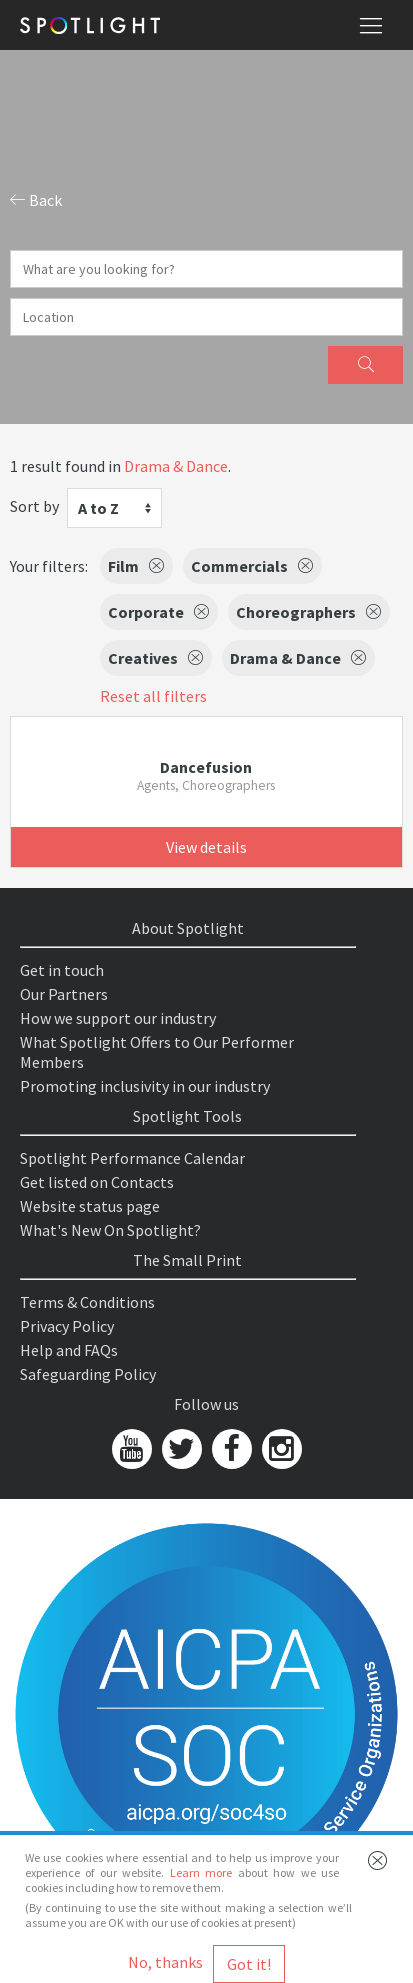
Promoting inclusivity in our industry (145, 1086)
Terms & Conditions (87, 1302)
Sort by (34, 506)
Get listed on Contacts (97, 1182)
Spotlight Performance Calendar (132, 1158)
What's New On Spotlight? (110, 1230)
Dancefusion (206, 767)
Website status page (90, 1206)
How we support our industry (118, 1018)
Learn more (201, 1872)
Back (36, 200)
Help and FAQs (69, 1350)
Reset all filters (153, 696)
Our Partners (64, 994)
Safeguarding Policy (88, 1374)
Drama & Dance (176, 466)
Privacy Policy (67, 1326)
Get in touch (62, 970)
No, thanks (165, 1962)
